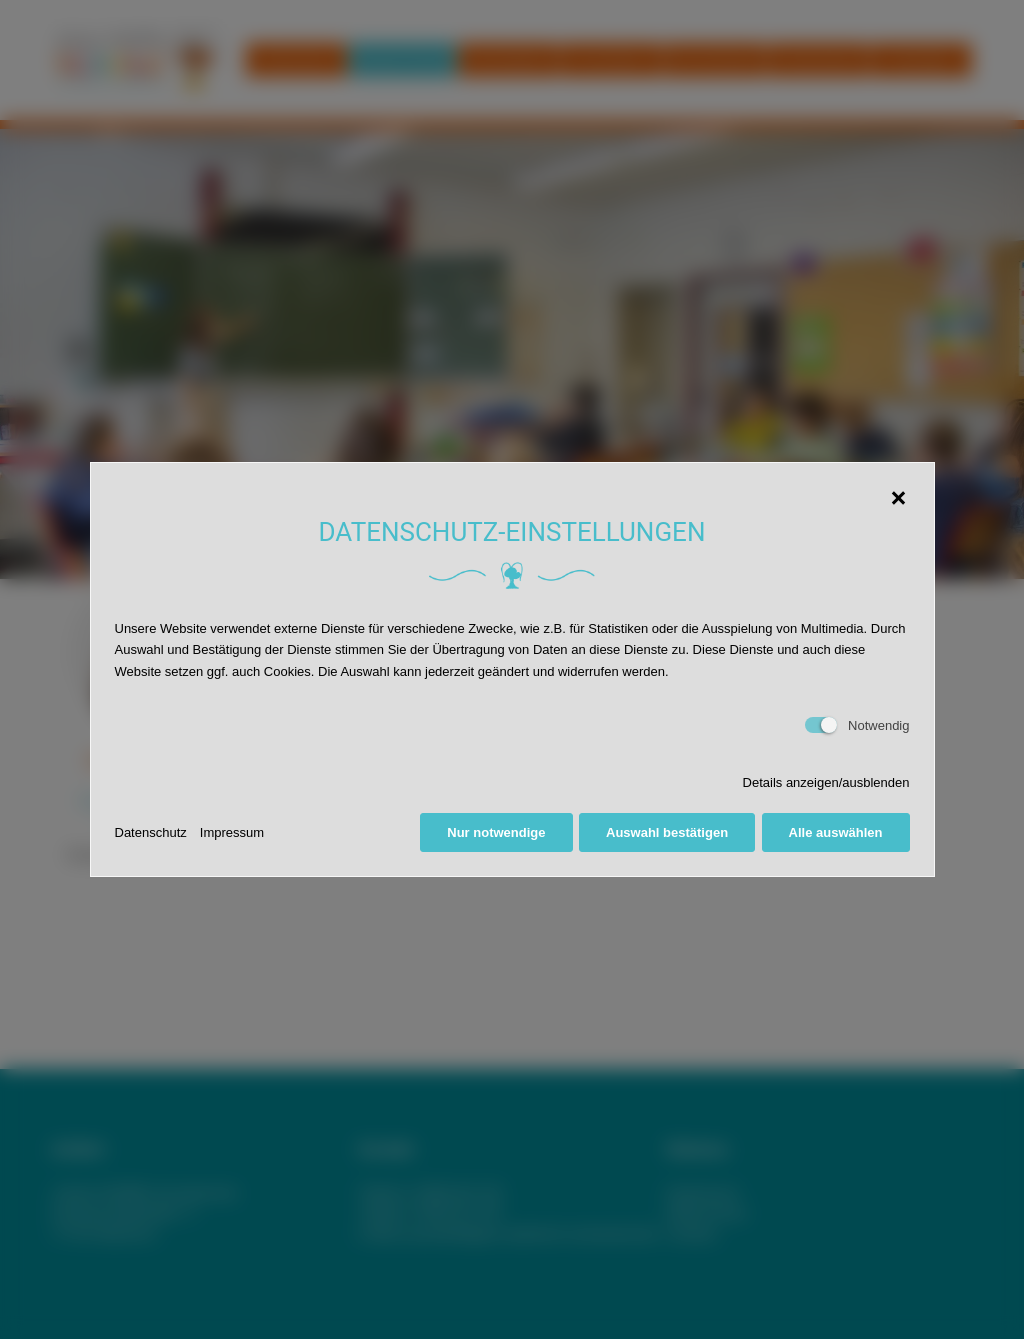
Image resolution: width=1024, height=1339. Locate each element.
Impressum (232, 832)
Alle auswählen (836, 832)
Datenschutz (151, 832)
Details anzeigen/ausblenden (826, 782)
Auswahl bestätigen (667, 832)
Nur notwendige (496, 832)
